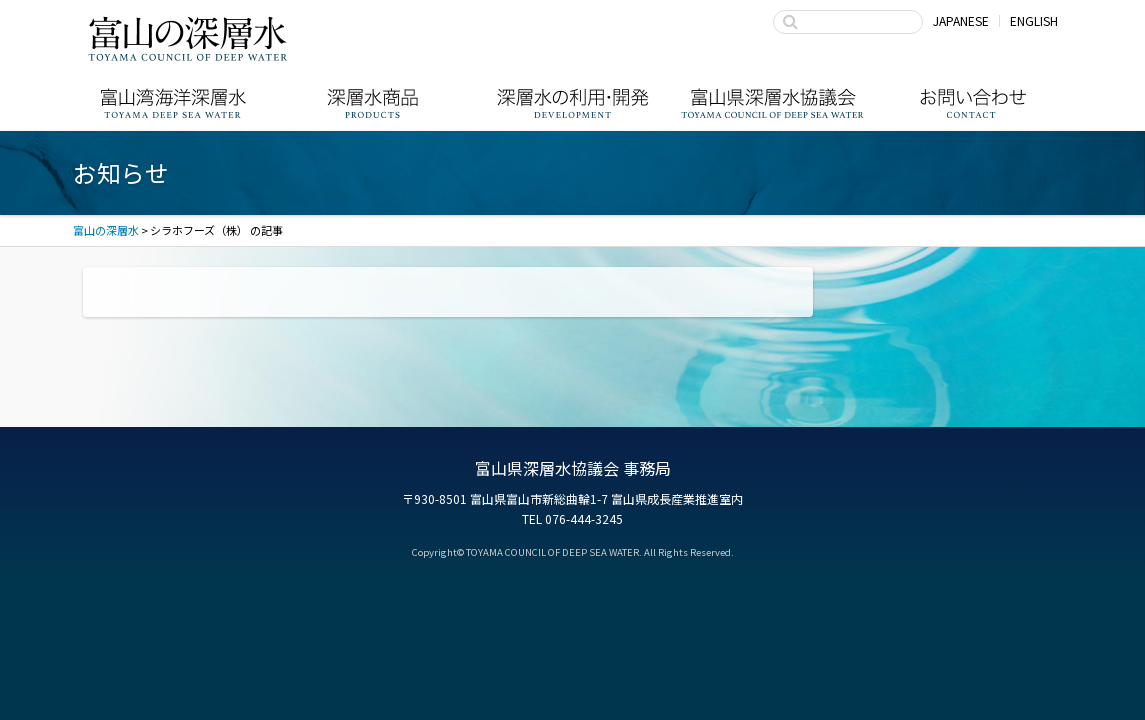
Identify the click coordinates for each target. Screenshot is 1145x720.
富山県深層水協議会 (773, 103)
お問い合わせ (973, 103)
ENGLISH (1034, 20)
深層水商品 (373, 103)
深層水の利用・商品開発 (573, 103)
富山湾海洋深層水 (173, 103)
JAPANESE (961, 20)
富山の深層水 (188, 38)
